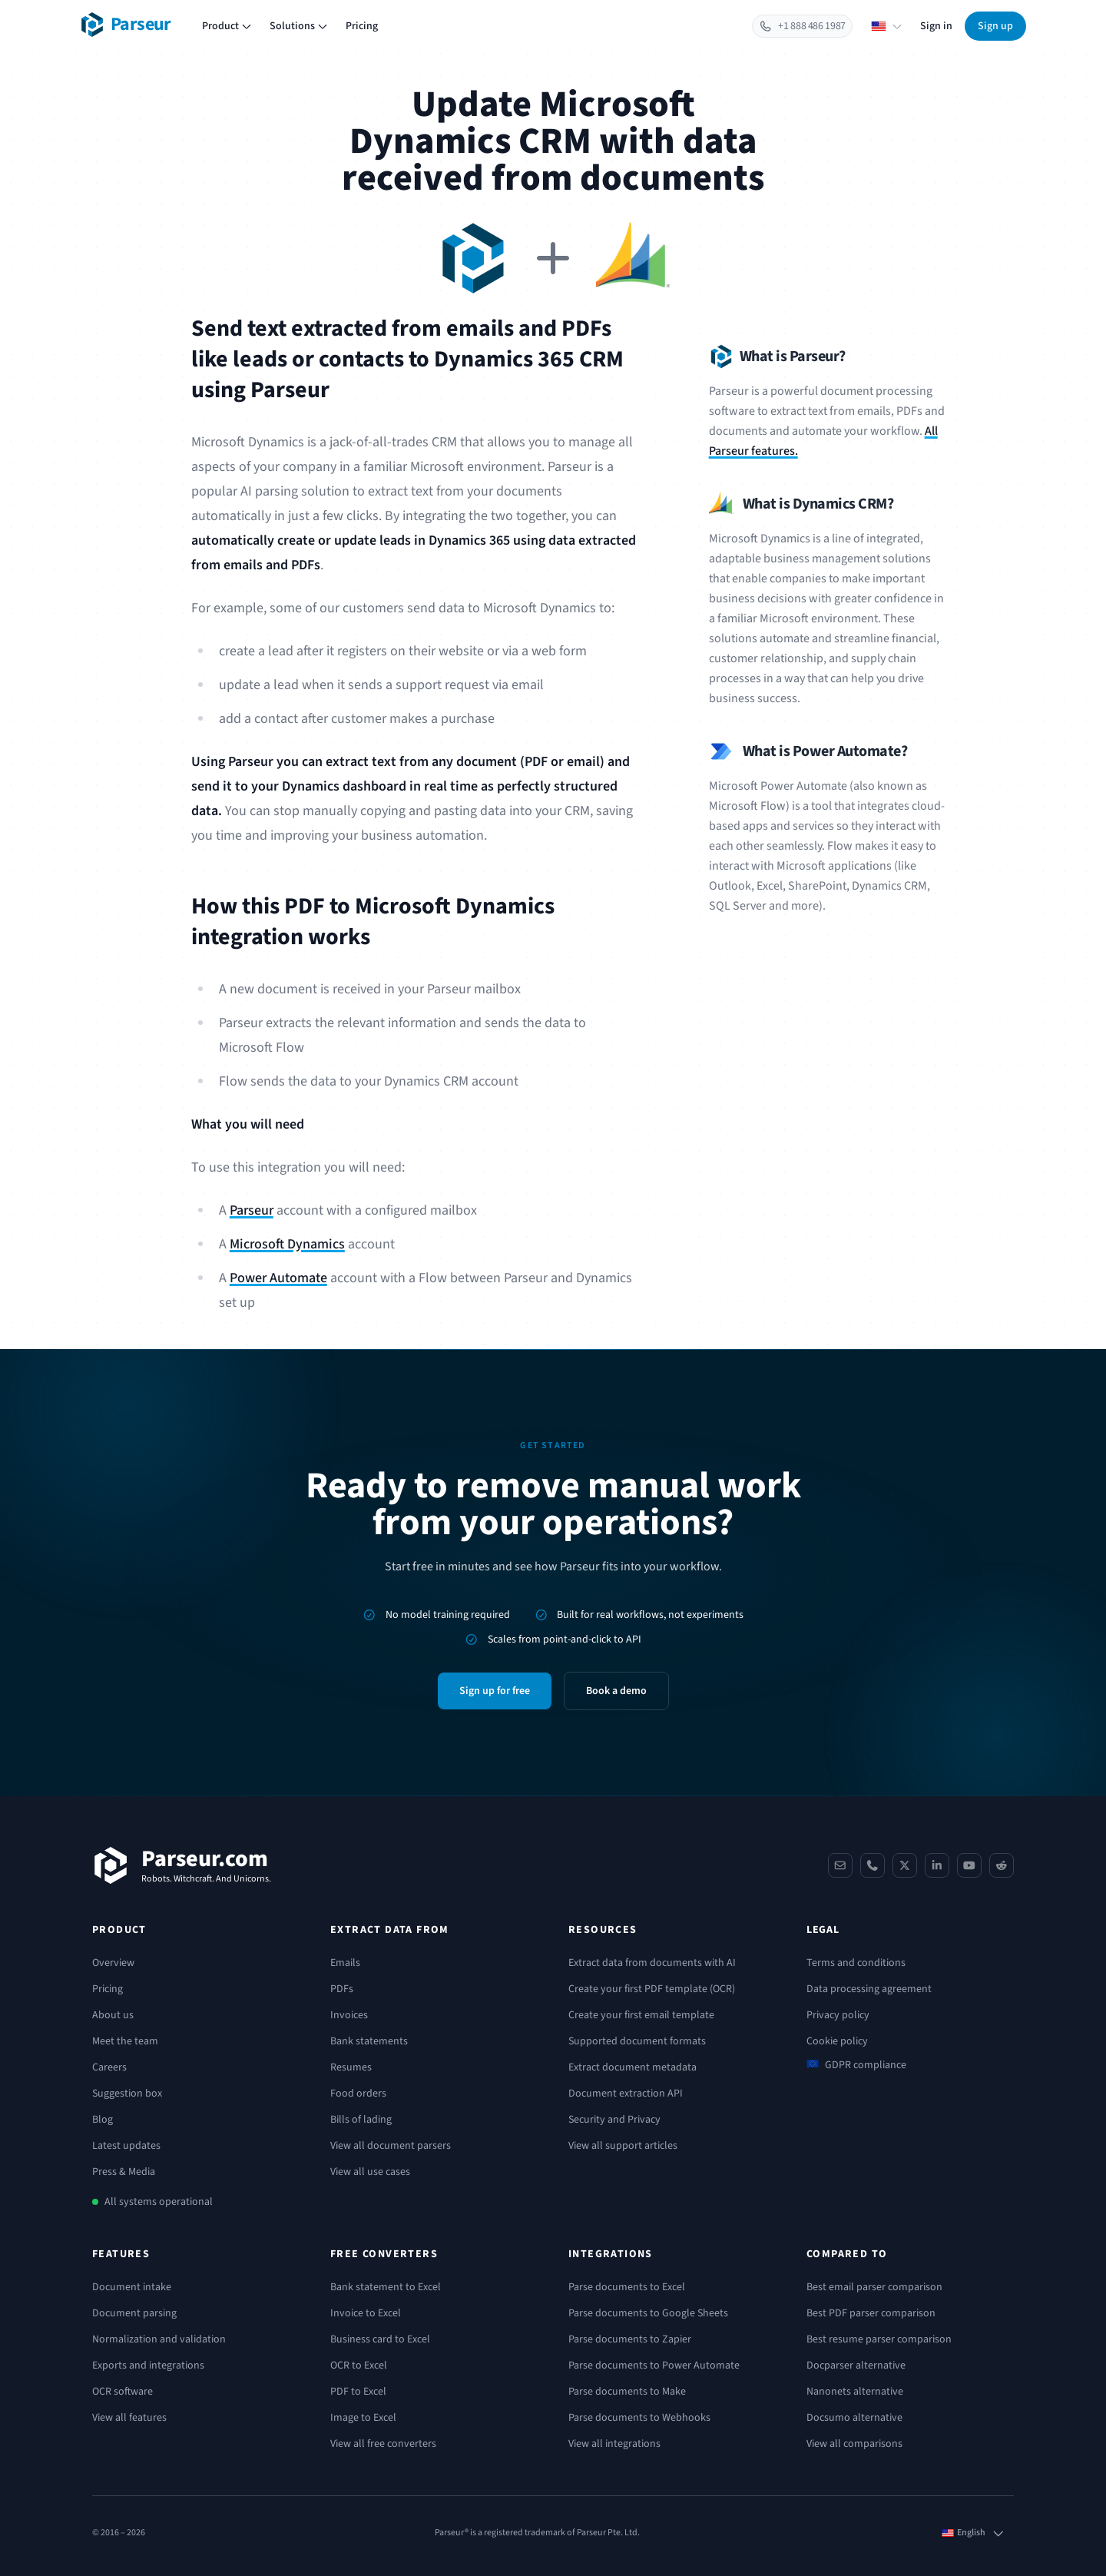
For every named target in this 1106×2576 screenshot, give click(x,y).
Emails (345, 1963)
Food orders (358, 2093)
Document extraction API (625, 2093)
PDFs (341, 1989)
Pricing (362, 26)
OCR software (122, 2391)
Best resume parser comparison (879, 2339)
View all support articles (622, 2145)
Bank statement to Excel (385, 2287)
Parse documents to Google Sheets (648, 2313)
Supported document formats (637, 2041)
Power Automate (278, 1278)
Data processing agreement (869, 1989)
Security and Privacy (614, 2119)
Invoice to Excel (365, 2313)
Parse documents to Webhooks (639, 2417)
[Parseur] (181, 1865)
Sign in (936, 26)
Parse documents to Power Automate (654, 2365)
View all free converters (383, 2444)
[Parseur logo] (125, 24)
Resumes (351, 2067)
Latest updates (126, 2145)
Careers (109, 2067)
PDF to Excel (358, 2391)
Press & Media (123, 2172)
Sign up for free (494, 1691)
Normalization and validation (159, 2339)
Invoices (349, 2015)
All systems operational (158, 2202)
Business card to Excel (380, 2339)
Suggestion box (127, 2093)
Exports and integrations (148, 2365)
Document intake (131, 2287)
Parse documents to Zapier (629, 2339)
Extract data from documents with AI (652, 1963)
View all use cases (370, 2172)
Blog (102, 2119)
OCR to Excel (358, 2365)
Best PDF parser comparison (870, 2313)
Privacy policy (837, 2015)
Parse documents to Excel (626, 2287)
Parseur (251, 1210)
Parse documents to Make (627, 2391)
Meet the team (125, 2041)
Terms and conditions (856, 1963)
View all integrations (614, 2444)
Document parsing (134, 2313)
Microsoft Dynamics (287, 1244)
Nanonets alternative (854, 2391)
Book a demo (616, 1691)
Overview (113, 1963)
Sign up (995, 26)
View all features (129, 2417)
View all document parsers (390, 2145)
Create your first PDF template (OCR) (651, 1989)
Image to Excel (363, 2417)
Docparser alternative (856, 2365)
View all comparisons (854, 2444)
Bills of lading (361, 2119)
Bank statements (369, 2041)
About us (113, 2015)
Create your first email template (641, 2015)
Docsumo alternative (854, 2417)
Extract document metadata (632, 2067)
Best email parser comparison (874, 2287)
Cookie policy (837, 2041)
